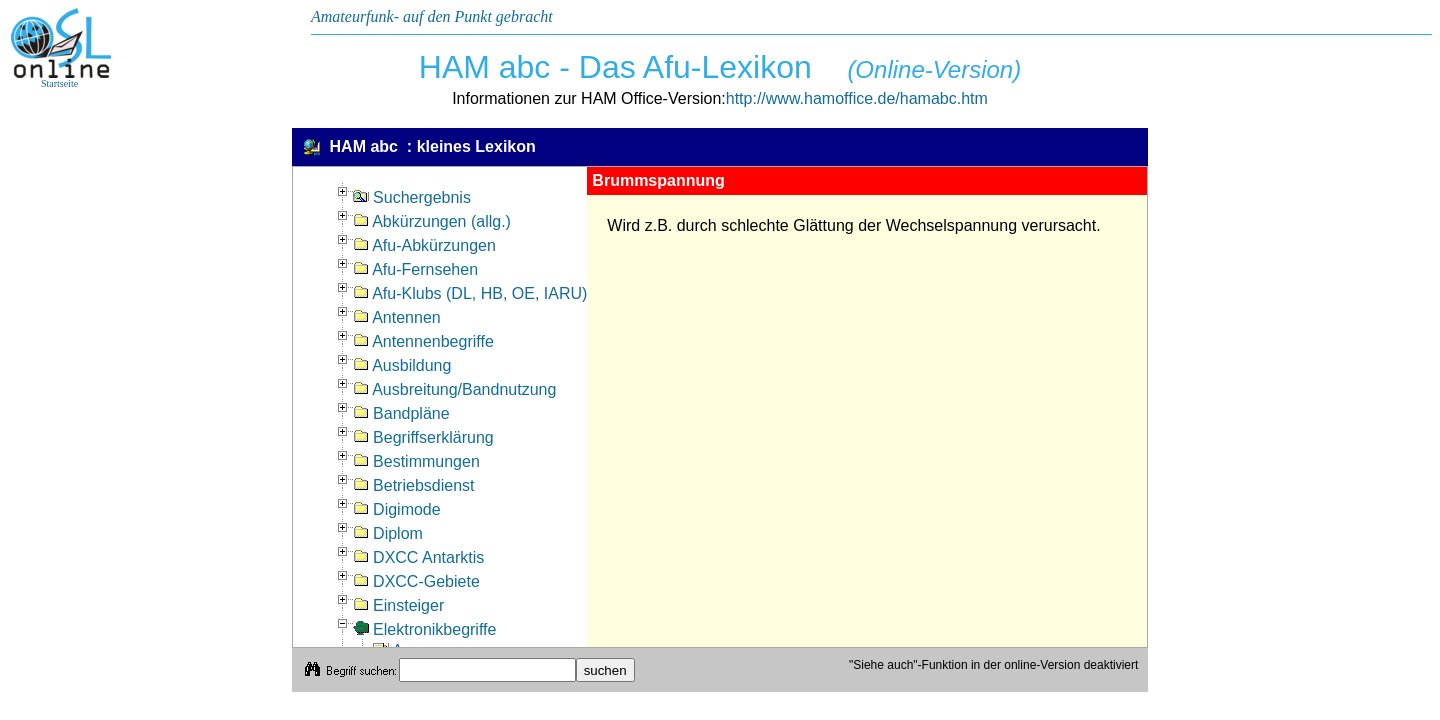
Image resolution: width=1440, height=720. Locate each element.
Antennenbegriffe (423, 341)
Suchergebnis (412, 197)
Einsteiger (399, 605)
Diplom (388, 533)
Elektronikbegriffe (425, 629)
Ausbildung (402, 365)
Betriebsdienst (414, 485)
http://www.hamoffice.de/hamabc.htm (857, 98)
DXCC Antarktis (419, 557)
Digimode (397, 509)
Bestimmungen (416, 461)
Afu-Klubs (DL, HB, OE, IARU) (470, 293)
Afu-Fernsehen (415, 269)
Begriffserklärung (423, 437)
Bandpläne (401, 413)
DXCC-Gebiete (416, 581)
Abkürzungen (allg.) (432, 221)
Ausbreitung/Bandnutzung (455, 389)
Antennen (397, 317)
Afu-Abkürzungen (424, 245)
